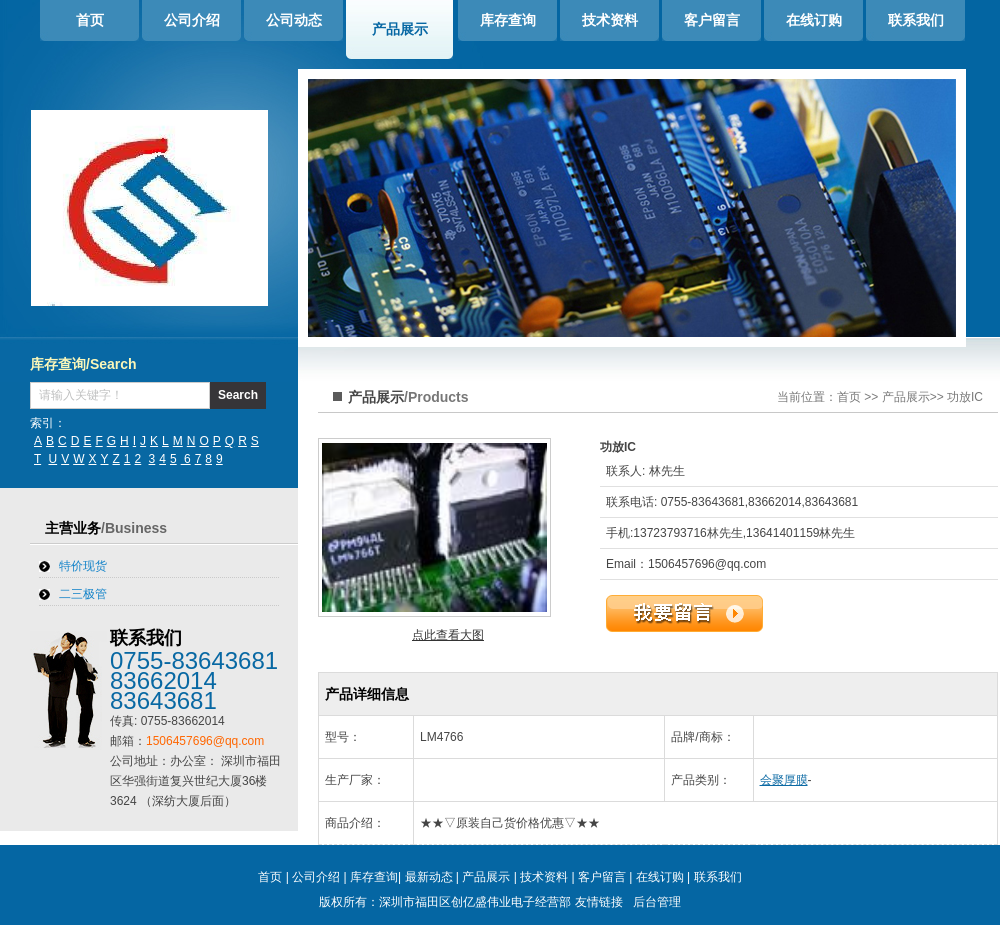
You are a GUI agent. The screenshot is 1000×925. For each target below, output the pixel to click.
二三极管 (83, 594)
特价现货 (83, 566)
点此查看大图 (448, 635)
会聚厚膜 (784, 780)
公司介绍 (192, 20)
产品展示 (400, 29)
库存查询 (508, 20)
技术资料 (610, 20)
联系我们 (916, 20)
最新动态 (429, 877)
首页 (90, 20)
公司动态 (294, 20)
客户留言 (712, 20)
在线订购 (814, 20)
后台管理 (657, 902)
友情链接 (599, 902)
